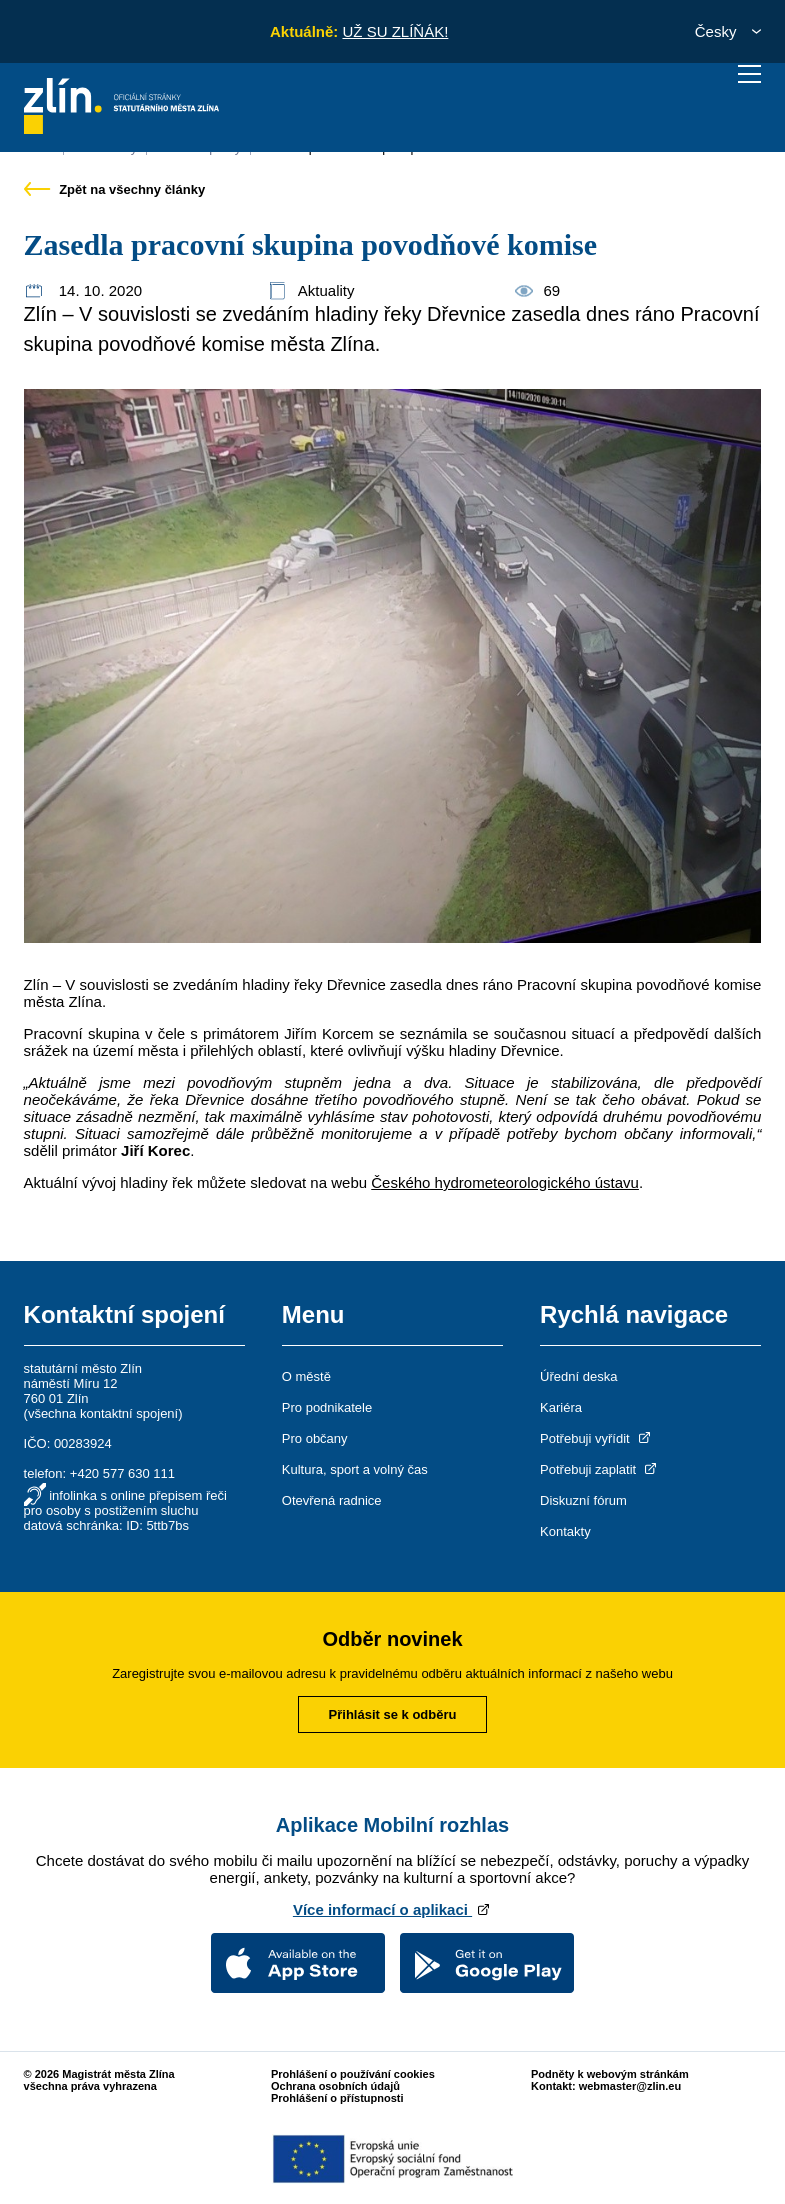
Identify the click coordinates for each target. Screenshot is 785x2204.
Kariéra (561, 1407)
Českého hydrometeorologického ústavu (505, 1182)
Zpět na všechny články (115, 189)
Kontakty (565, 1531)
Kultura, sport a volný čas (355, 1469)
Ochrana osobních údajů (335, 2086)
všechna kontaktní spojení (103, 1413)
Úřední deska (578, 1376)
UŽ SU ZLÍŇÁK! (395, 31)
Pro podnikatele (327, 1407)
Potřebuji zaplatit (600, 1469)
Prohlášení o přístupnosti (337, 2098)
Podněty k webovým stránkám (610, 2074)
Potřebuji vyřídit (596, 1438)
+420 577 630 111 (122, 1473)
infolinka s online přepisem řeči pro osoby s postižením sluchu (125, 1503)
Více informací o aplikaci (392, 1909)
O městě (306, 1376)
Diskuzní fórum (583, 1500)
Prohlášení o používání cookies (353, 2074)
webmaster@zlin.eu (630, 2086)
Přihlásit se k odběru (393, 1714)
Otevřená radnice (332, 1500)
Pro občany (315, 1438)
